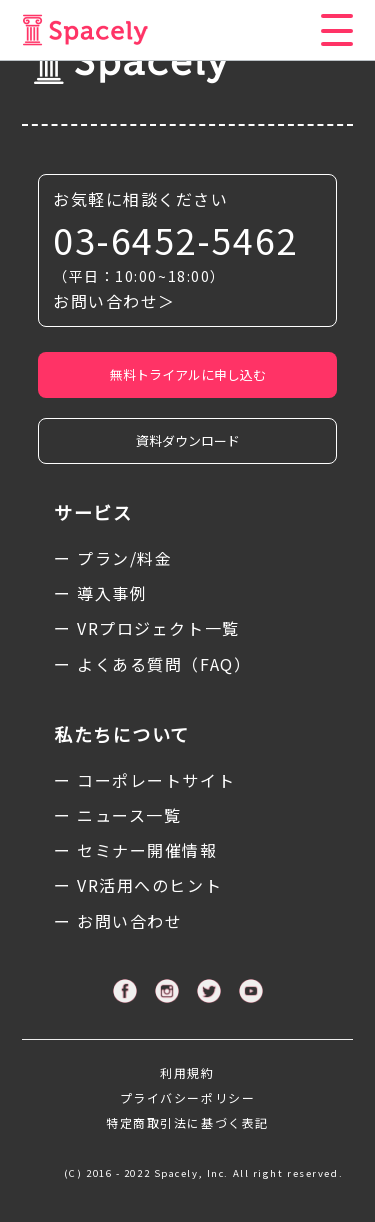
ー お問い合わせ (118, 921)
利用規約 (187, 1072)
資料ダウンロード (188, 440)
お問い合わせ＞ (114, 301)
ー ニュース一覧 (117, 815)
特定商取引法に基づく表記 (187, 1122)
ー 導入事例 (100, 593)
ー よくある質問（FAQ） (152, 664)
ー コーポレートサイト (144, 780)
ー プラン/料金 (113, 558)
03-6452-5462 (175, 239)
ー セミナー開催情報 (136, 850)
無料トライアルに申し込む (188, 374)
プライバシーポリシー (188, 1097)
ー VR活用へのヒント (138, 885)
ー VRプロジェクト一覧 (147, 628)
